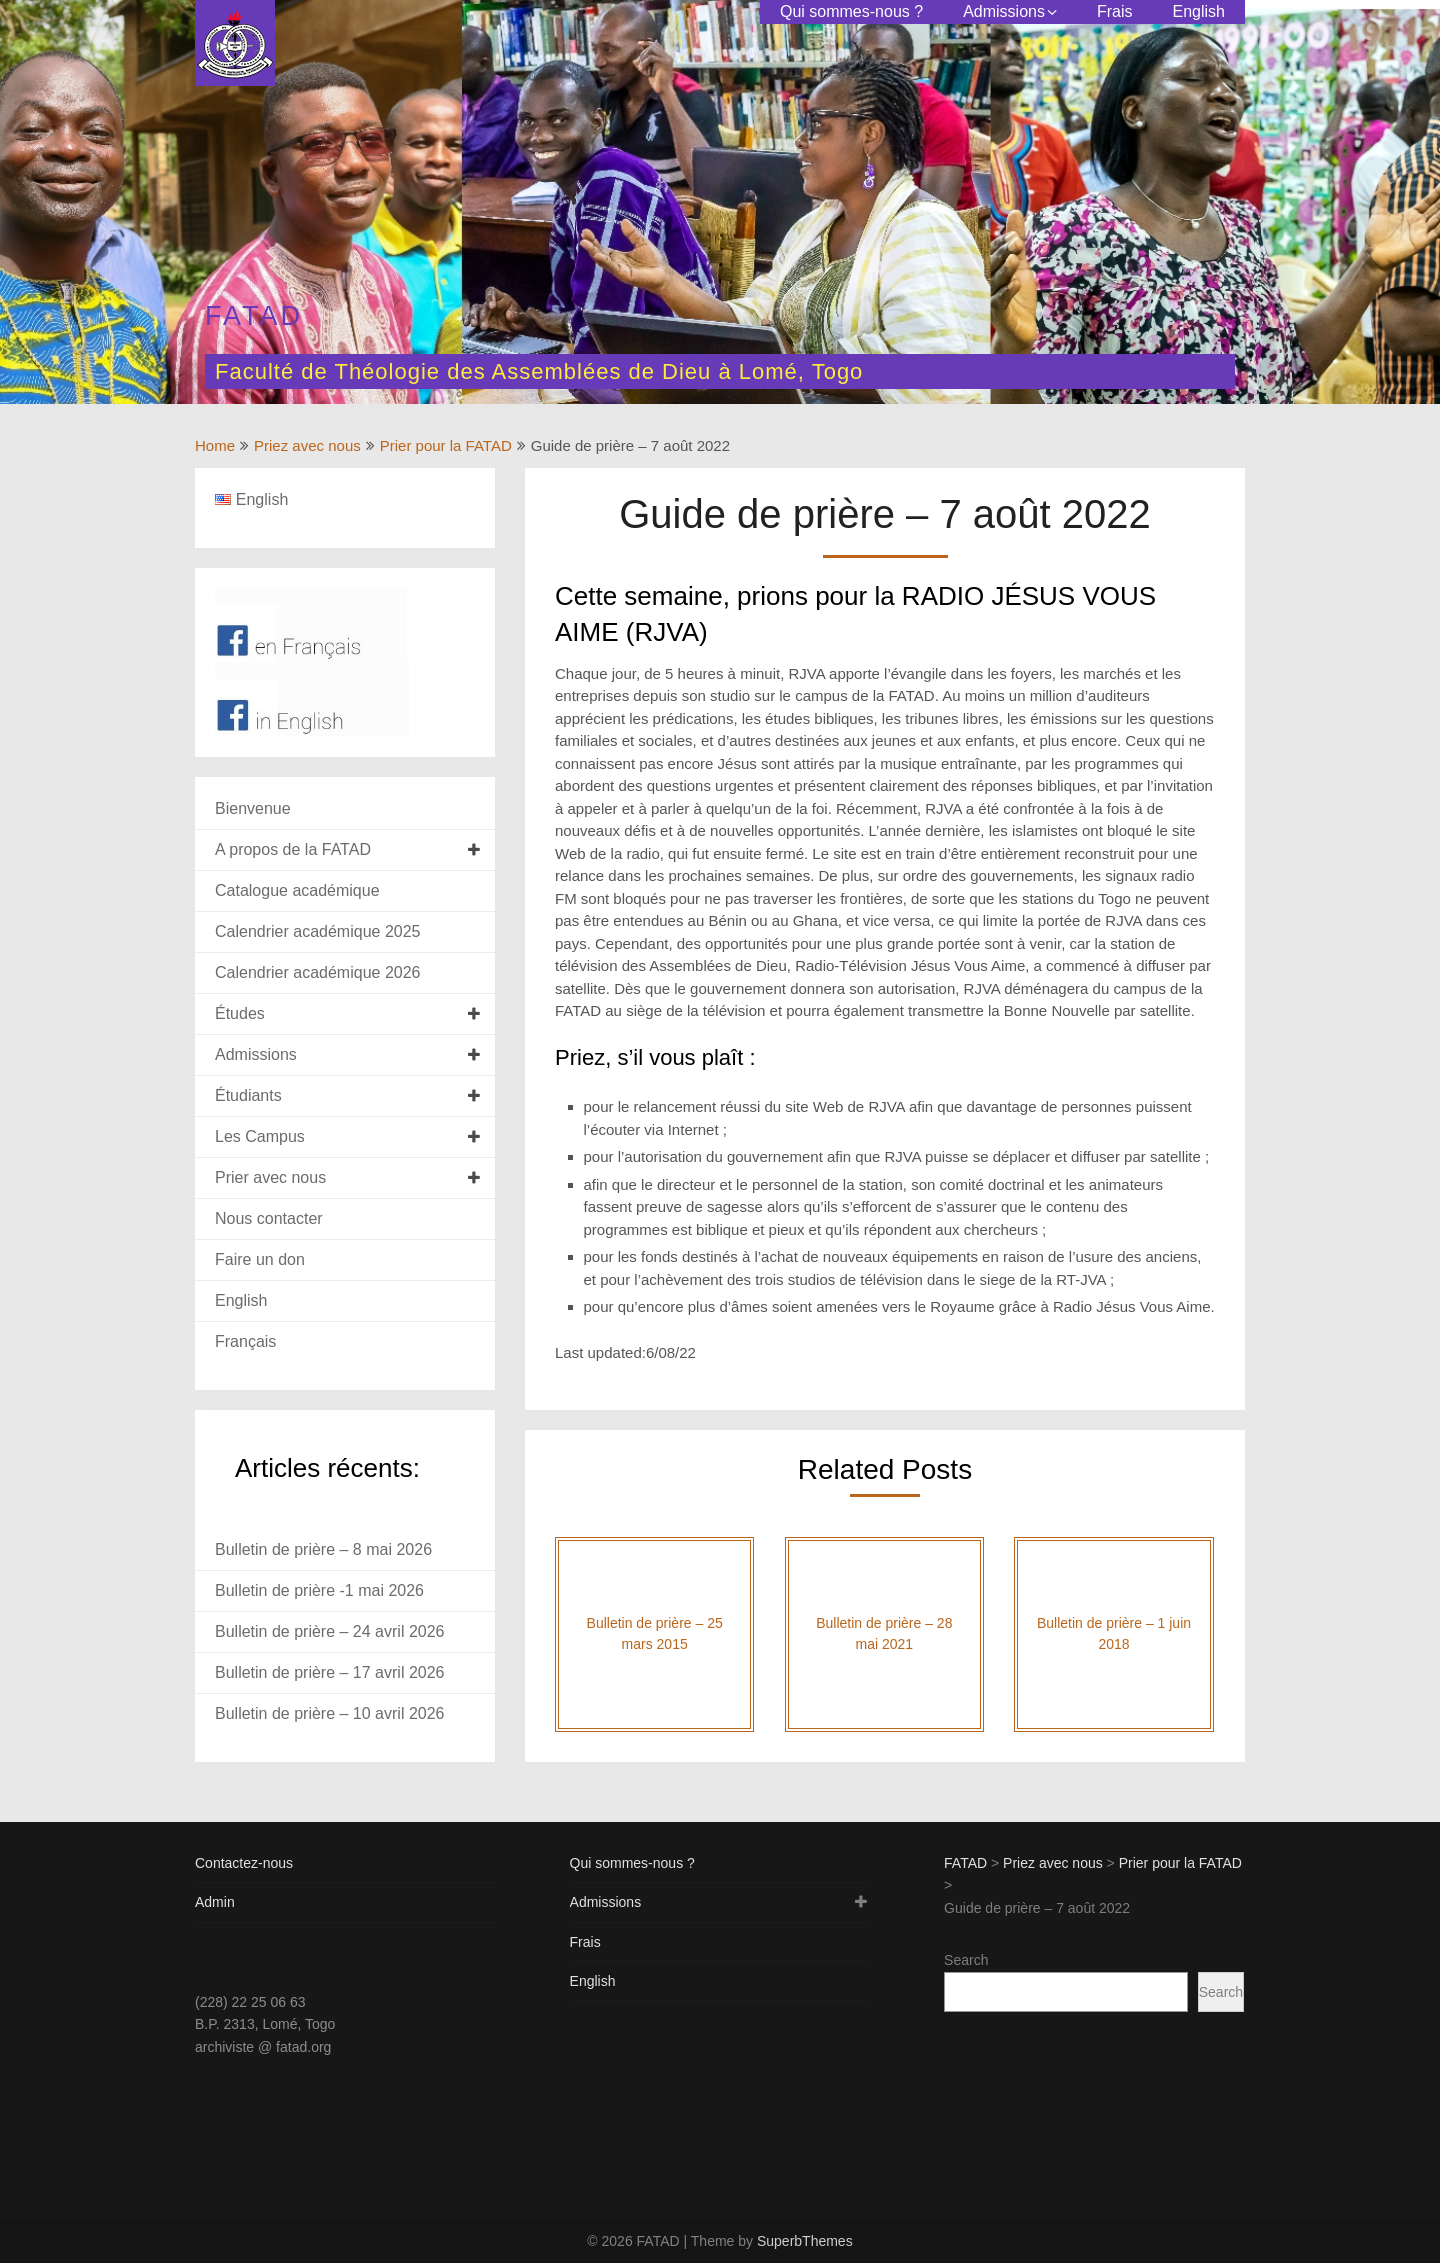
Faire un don (260, 1259)
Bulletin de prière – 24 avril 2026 (329, 1631)
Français (245, 1341)
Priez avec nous (307, 445)
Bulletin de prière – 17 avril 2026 (329, 1672)
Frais (1115, 11)
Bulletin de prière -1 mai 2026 (319, 1590)
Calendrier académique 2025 (317, 931)
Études (240, 1013)
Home (215, 445)
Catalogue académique (297, 890)
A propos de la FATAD (293, 849)
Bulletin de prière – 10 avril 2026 (329, 1713)
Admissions (1004, 11)
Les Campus (260, 1136)
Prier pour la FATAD (446, 445)
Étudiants (248, 1095)
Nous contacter (269, 1218)
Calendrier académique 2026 (317, 972)
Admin (215, 1902)
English (1199, 11)
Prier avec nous (270, 1177)
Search (966, 1960)
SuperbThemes (805, 2241)
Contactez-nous (244, 1863)
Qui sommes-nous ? (851, 11)
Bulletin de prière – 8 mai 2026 (323, 1549)
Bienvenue (253, 808)
